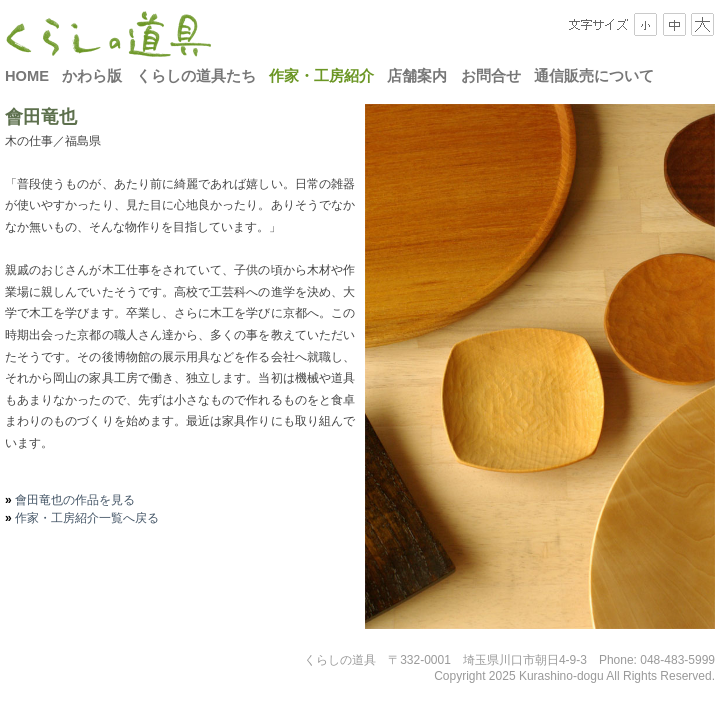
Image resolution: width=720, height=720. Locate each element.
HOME (27, 76)
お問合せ (491, 76)
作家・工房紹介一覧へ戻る (85, 518)
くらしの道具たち (196, 76)
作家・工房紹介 (321, 76)
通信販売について (594, 76)
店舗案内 (417, 76)
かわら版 (92, 76)
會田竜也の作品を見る (73, 500)
